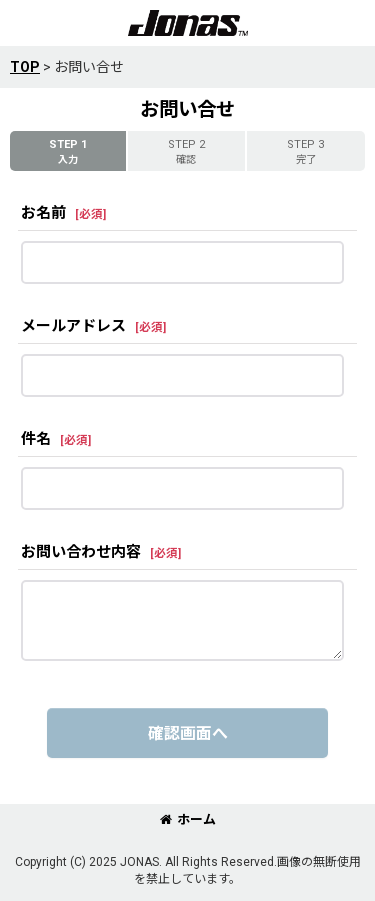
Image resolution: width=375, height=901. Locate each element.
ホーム (188, 819)
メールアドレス (73, 326)
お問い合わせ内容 (81, 552)
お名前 (43, 213)
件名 (36, 439)
